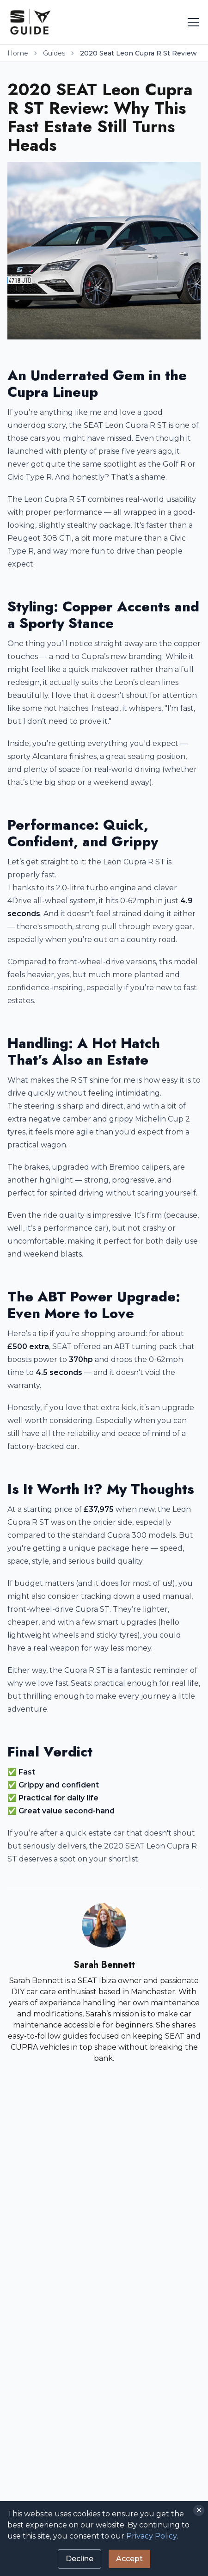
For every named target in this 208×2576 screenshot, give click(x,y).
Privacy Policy (151, 2536)
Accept (129, 2558)
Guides (54, 53)
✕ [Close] (199, 2510)
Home (17, 53)
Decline (79, 2558)
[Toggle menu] (193, 22)
